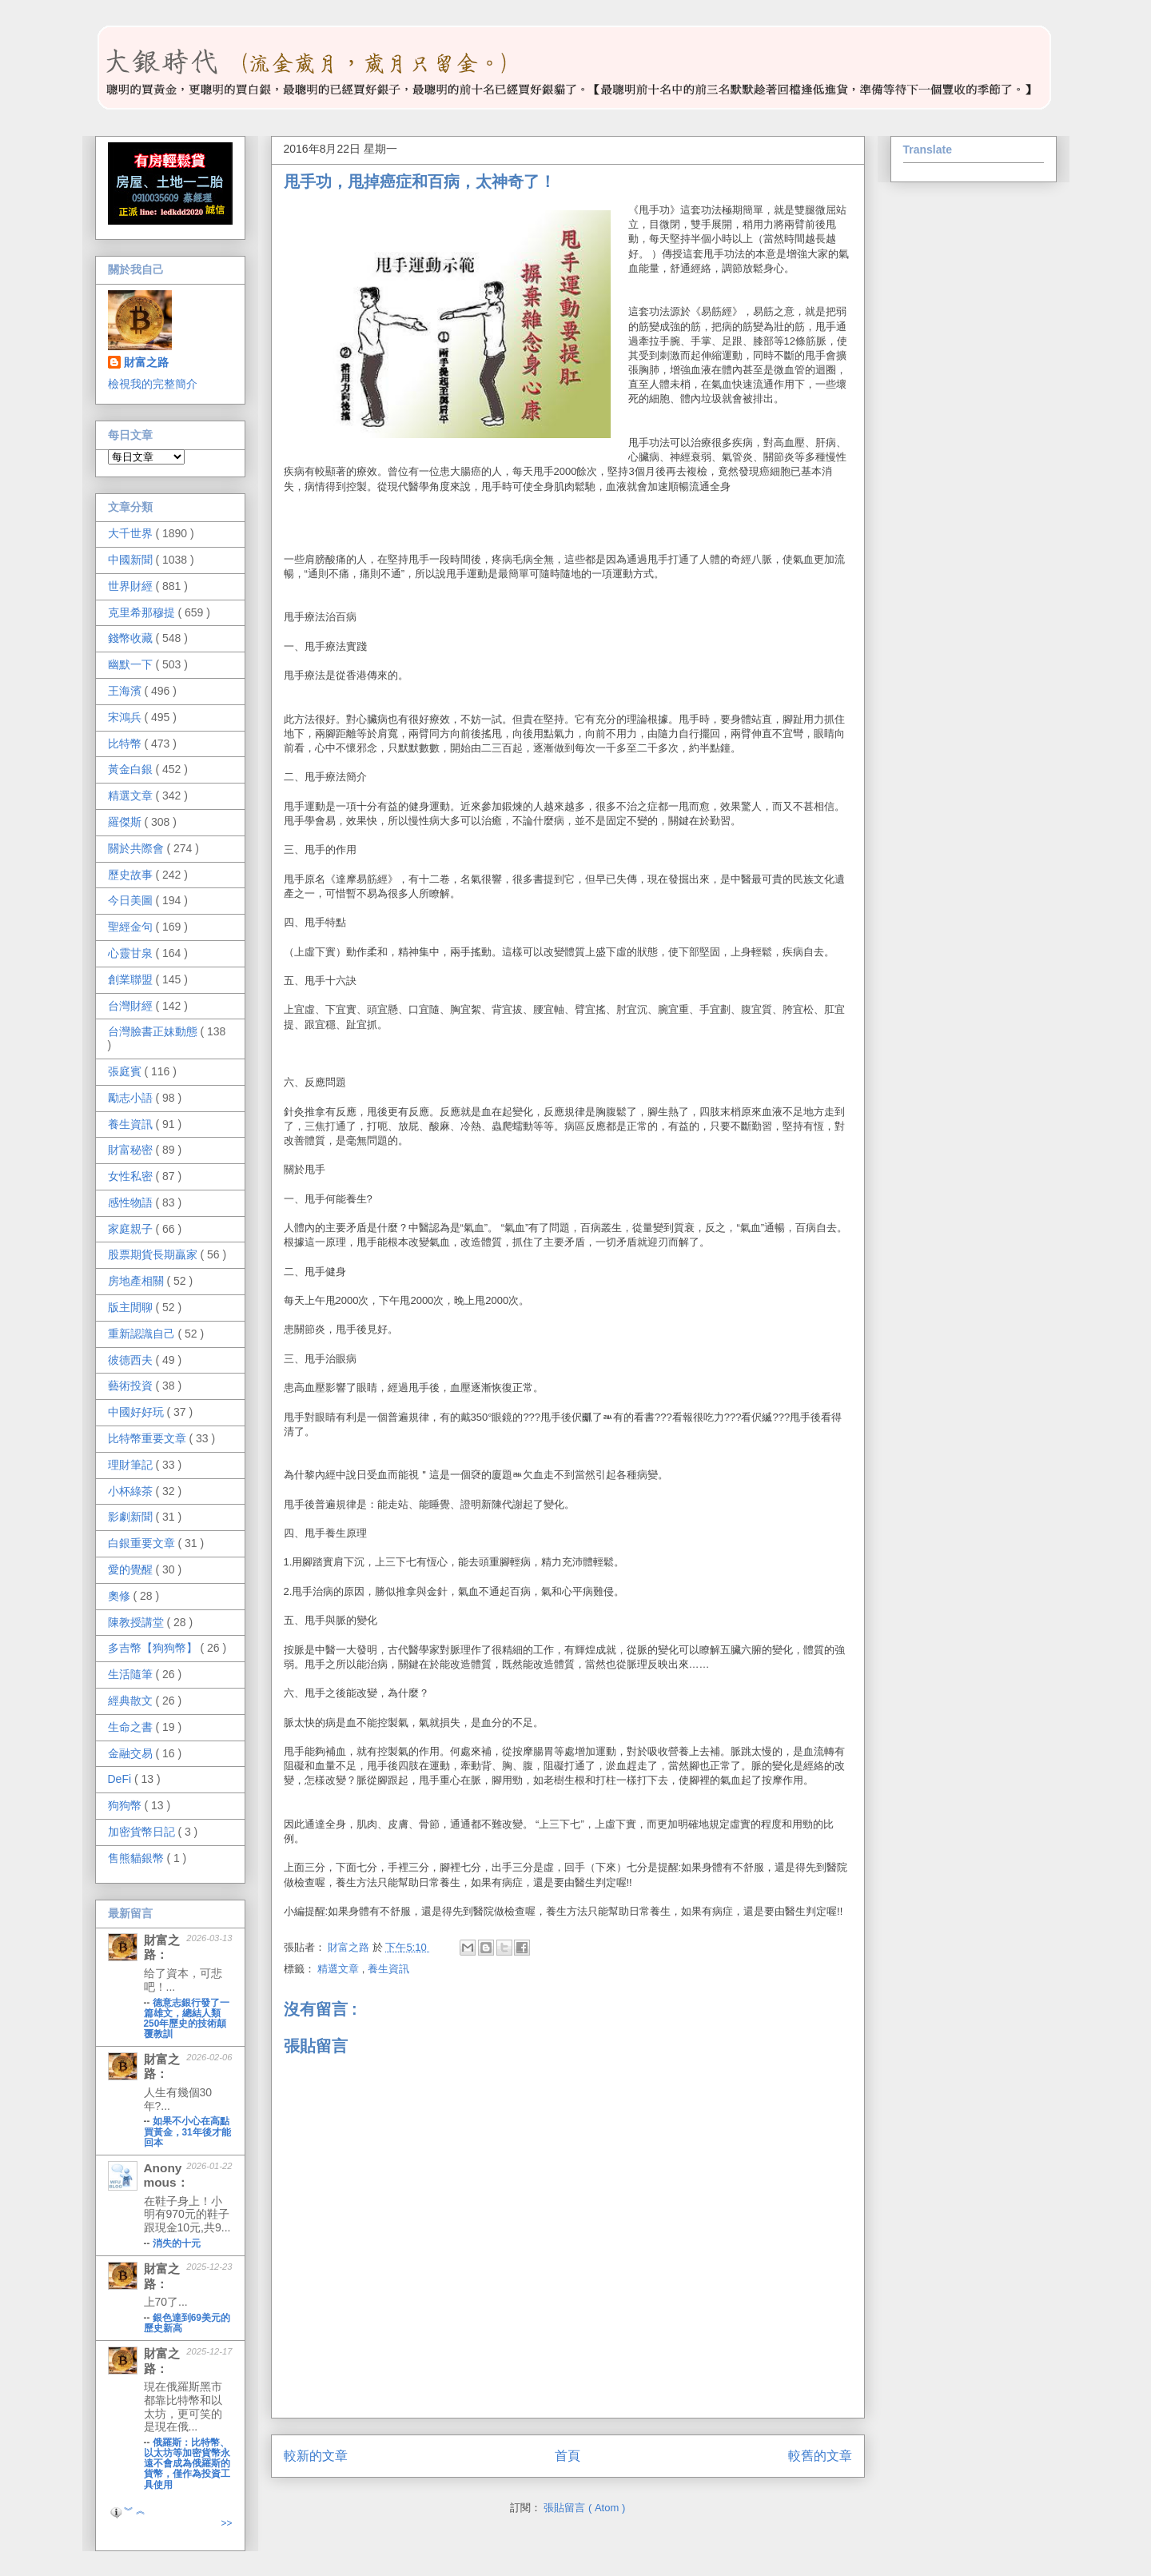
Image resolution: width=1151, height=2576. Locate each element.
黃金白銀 (132, 769)
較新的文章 (316, 2455)
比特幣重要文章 (148, 1438)
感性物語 (132, 1202)
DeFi (121, 1778)
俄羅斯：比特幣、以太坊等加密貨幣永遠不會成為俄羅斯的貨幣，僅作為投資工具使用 (187, 2463)
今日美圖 (132, 900)
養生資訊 (388, 1969)
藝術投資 (132, 1385)
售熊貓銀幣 (137, 1858)
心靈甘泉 (132, 953)
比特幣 (126, 743)
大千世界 (132, 533)
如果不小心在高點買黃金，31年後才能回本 (187, 2131)
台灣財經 (132, 1005)
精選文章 (339, 1969)
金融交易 (132, 1753)
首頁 (567, 2455)
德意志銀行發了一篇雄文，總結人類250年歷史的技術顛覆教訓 (186, 2018)
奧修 (120, 1595)
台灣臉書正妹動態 (154, 1031)
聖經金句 (132, 926)
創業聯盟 (132, 979)
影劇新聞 (132, 1516)
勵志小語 (132, 1097)
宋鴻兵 (126, 717)
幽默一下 (132, 664)
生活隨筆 (132, 1674)
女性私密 (132, 1176)
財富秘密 (132, 1149)
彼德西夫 (132, 1360)
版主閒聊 (132, 1307)
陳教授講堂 (137, 1622)
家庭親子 (132, 1228)
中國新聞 (132, 559)
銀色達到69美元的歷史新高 (187, 2323)
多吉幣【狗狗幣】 (154, 1647)
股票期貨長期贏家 (154, 1254)
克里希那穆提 (143, 612)
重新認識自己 (143, 1333)
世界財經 (132, 586)
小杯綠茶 (132, 1491)
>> (227, 2523)
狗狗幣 (126, 1805)
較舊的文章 (820, 2455)
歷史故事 (132, 874)
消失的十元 (177, 2243)
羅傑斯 (126, 821)
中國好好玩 (137, 1412)
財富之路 (146, 362)
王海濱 (126, 690)
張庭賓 (126, 1071)
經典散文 (132, 1700)
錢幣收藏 (132, 638)
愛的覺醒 (132, 1569)
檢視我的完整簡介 (152, 383)
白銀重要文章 (143, 1543)
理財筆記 (132, 1464)
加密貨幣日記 (143, 1831)
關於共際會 (137, 848)
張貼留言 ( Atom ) (584, 2508)
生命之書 (132, 1727)
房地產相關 (137, 1280)
